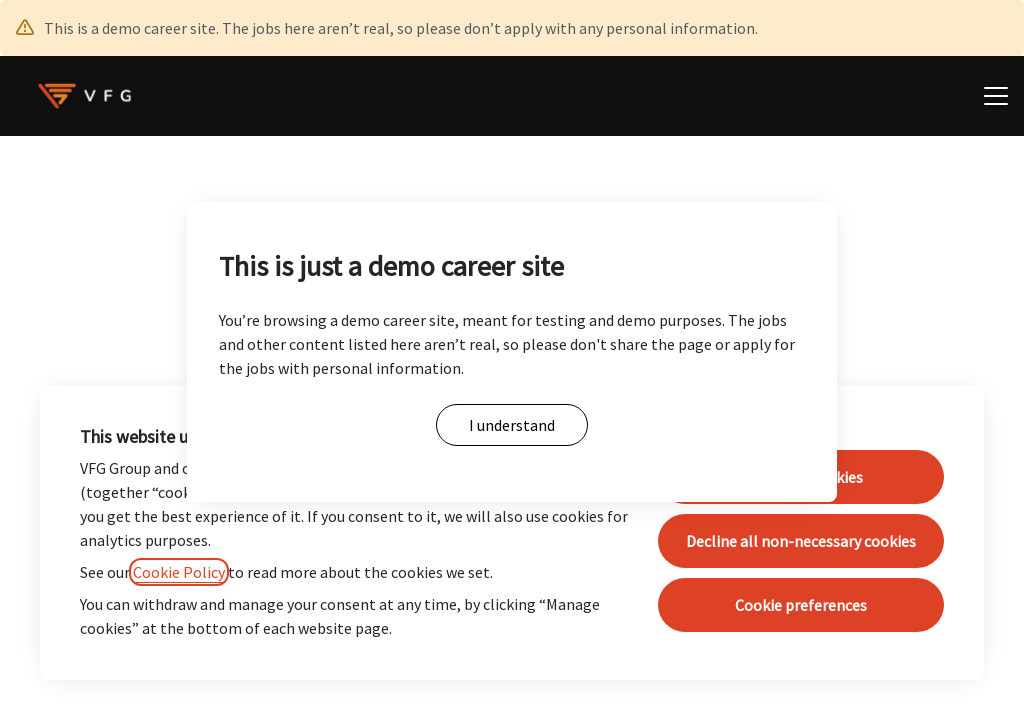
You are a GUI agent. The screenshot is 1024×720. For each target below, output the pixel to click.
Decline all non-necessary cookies (801, 541)
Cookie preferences (801, 605)
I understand (512, 425)
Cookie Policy (179, 572)
